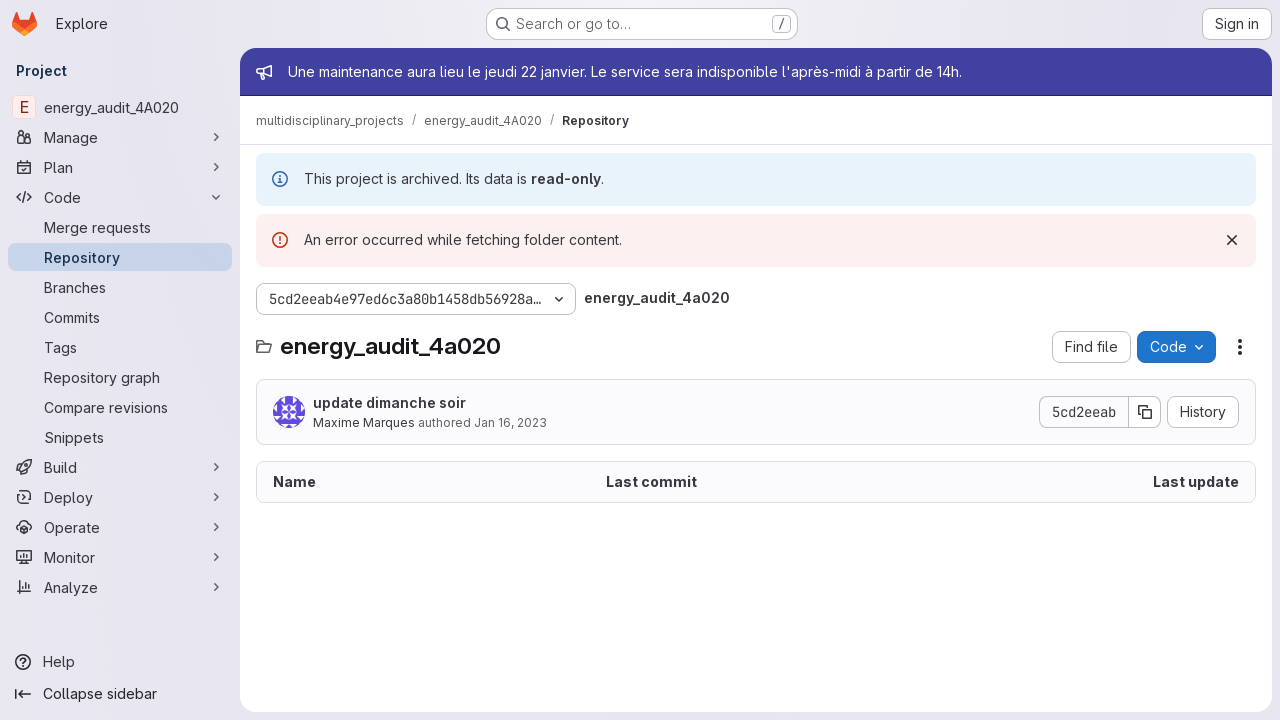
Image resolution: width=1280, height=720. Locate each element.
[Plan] (120, 167)
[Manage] (120, 137)
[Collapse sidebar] (120, 694)
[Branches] (120, 287)
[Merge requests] (120, 227)
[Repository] (120, 257)
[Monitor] (120, 557)
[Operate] (120, 527)
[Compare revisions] (120, 407)
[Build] (120, 467)
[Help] (120, 662)
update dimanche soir (389, 402)
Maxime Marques (364, 422)
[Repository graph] (120, 377)
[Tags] (120, 347)
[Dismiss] (1232, 240)
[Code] (120, 197)
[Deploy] (120, 497)
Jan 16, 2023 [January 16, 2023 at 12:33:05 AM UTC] (510, 422)
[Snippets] (120, 437)
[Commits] (120, 317)
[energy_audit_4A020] (120, 107)
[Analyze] (120, 587)
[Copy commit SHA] (1145, 412)
